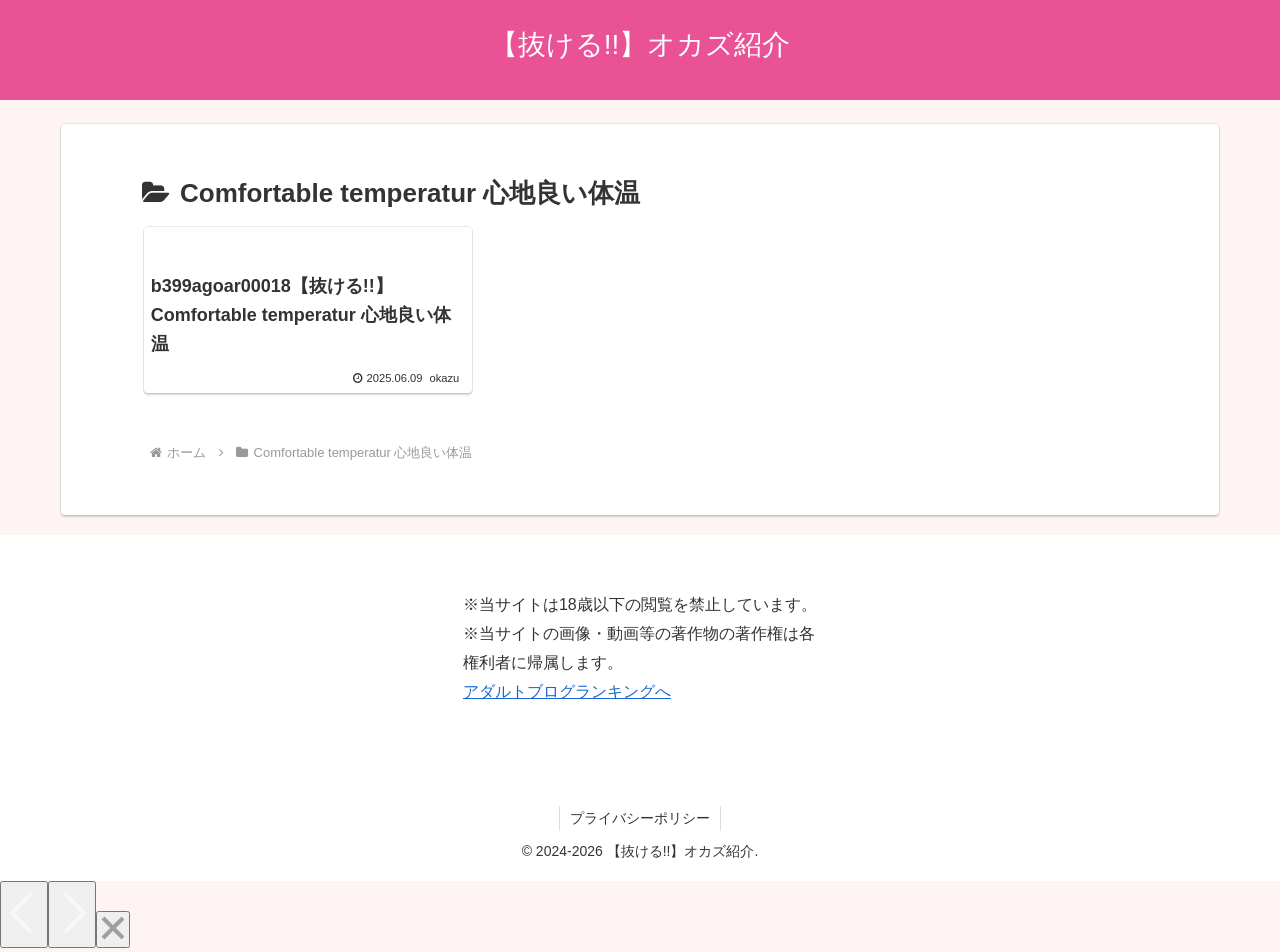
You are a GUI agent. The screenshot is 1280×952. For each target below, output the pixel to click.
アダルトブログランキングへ (567, 691)
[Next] (72, 914)
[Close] (113, 929)
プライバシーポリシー (640, 818)
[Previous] (24, 914)
